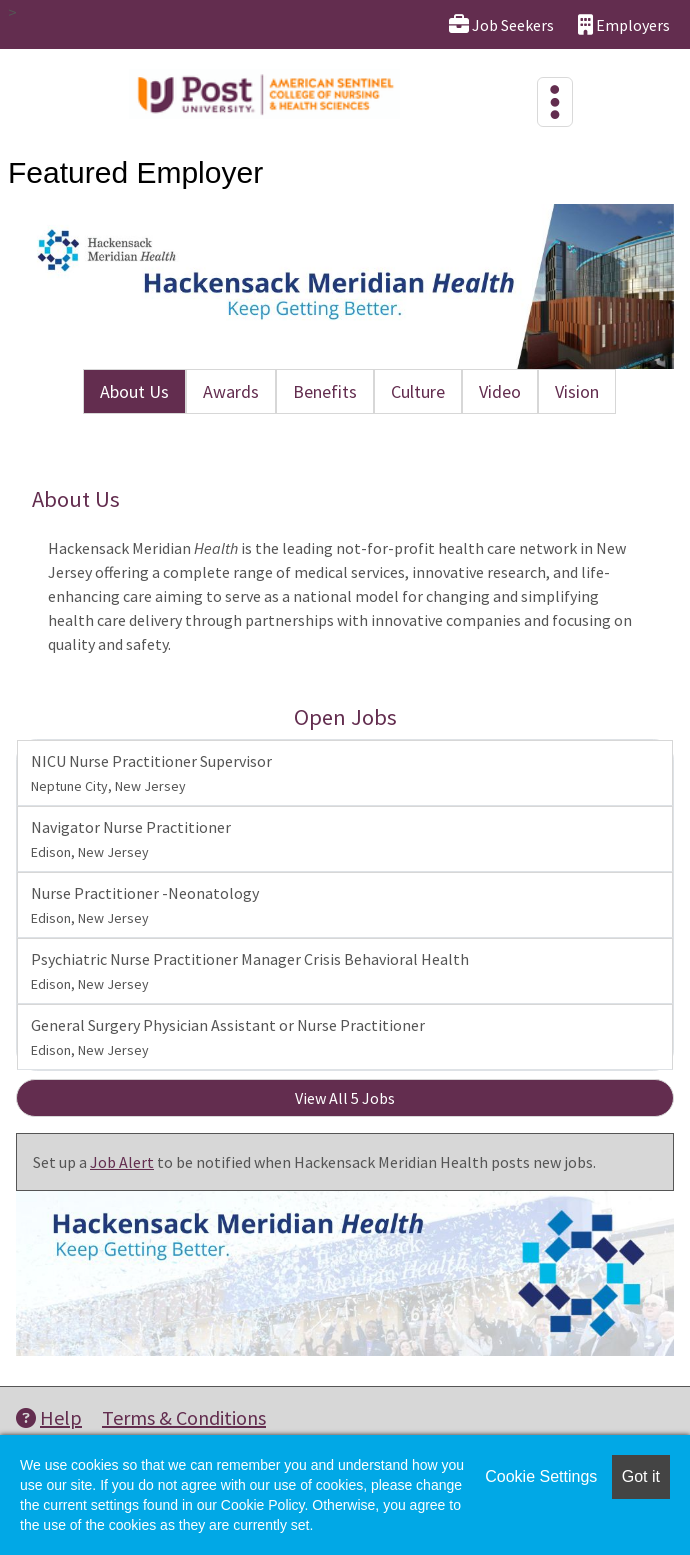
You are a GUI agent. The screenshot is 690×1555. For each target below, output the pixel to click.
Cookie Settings (541, 1476)
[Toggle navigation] (555, 102)
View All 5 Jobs (345, 1098)
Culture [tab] (418, 391)
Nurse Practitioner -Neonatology (145, 905)
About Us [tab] (134, 391)
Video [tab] (500, 391)
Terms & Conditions (184, 1417)
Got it (641, 1476)
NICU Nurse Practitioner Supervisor (151, 773)
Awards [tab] (231, 391)
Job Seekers (501, 24)
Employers (624, 24)
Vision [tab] (577, 391)
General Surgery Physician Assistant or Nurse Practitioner (228, 1037)
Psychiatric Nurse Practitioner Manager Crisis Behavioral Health (250, 971)
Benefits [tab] (325, 391)
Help (49, 1417)
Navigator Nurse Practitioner (131, 839)
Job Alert (122, 1162)
